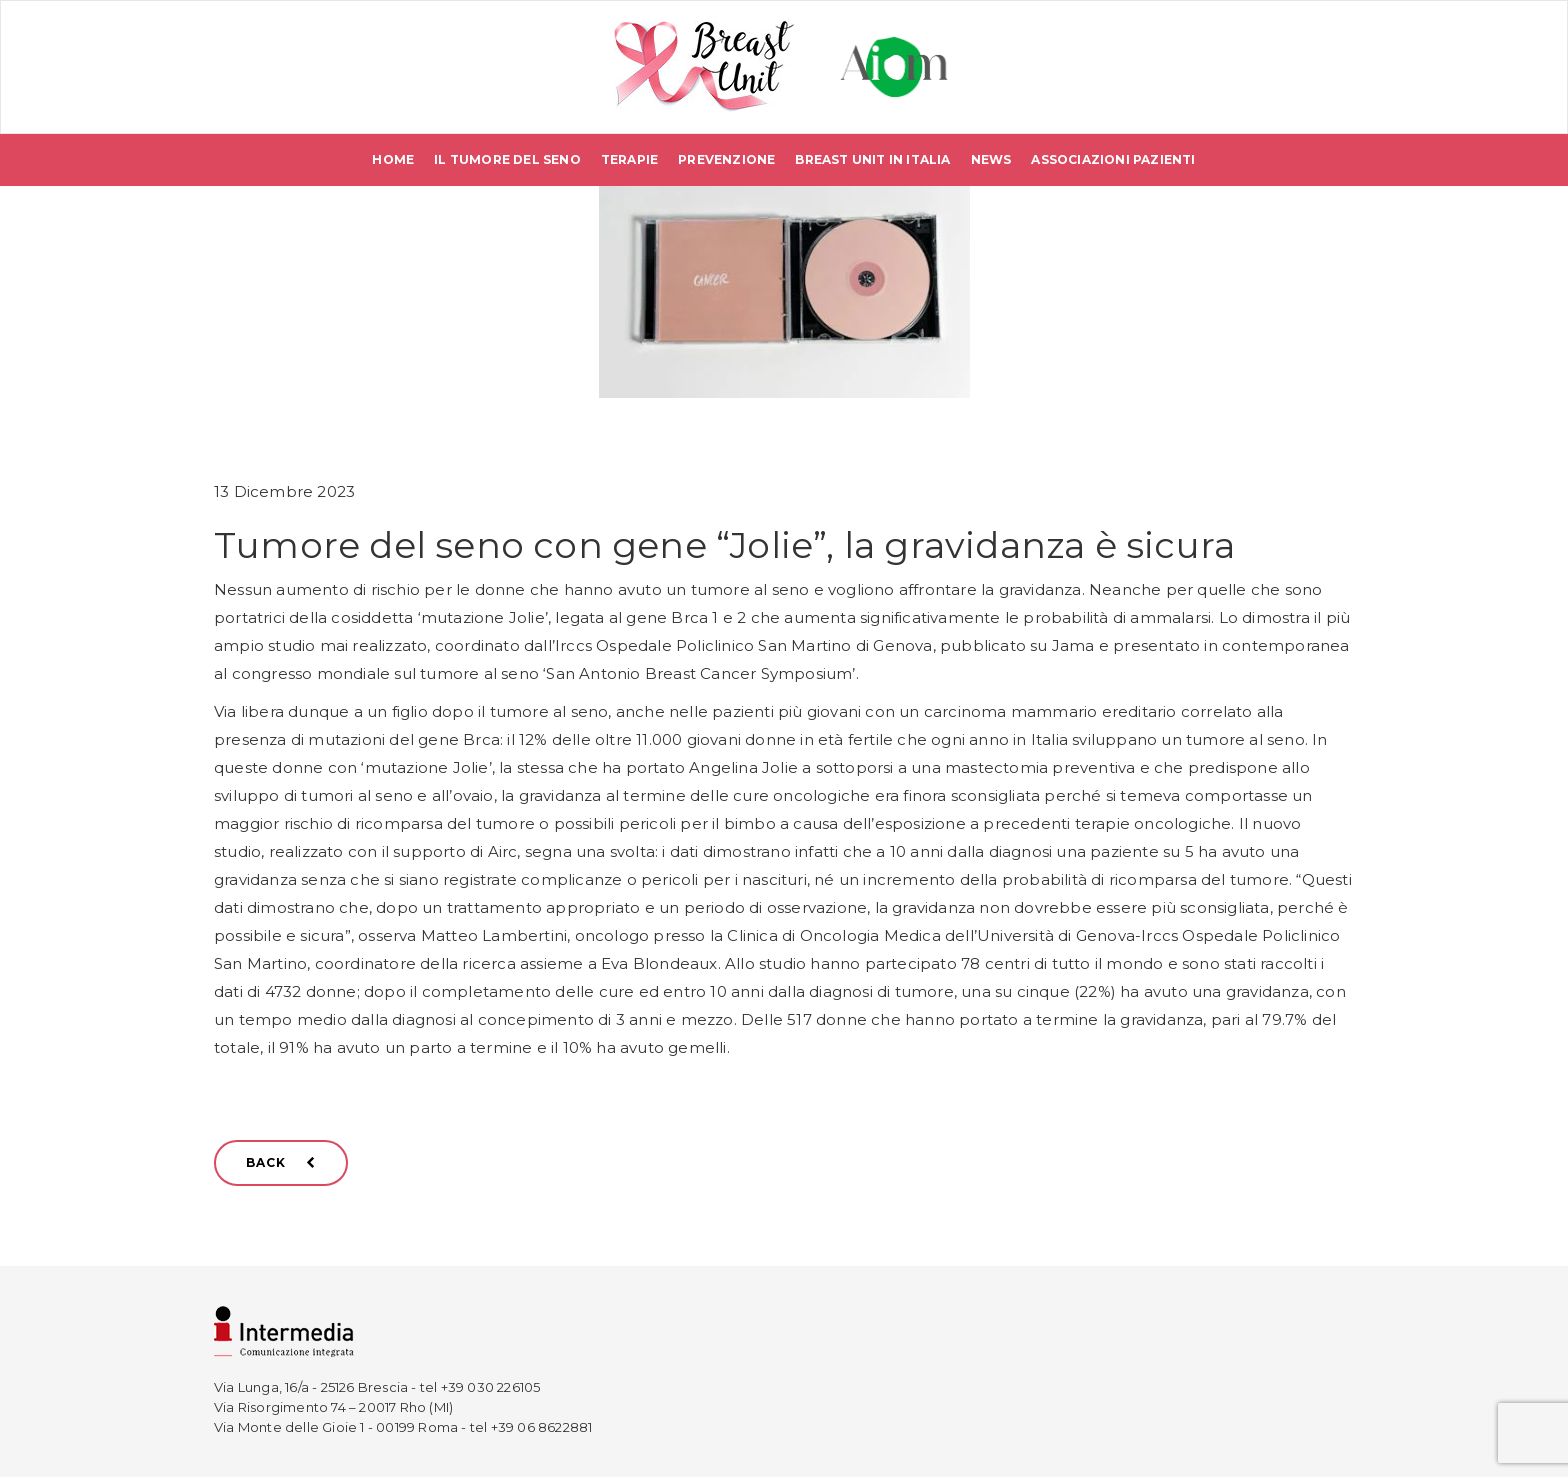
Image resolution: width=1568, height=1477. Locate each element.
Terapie (629, 159)
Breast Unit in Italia (872, 159)
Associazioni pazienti (1113, 159)
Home (393, 159)
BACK (281, 1162)
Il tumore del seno (507, 159)
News (991, 159)
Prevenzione (726, 159)
